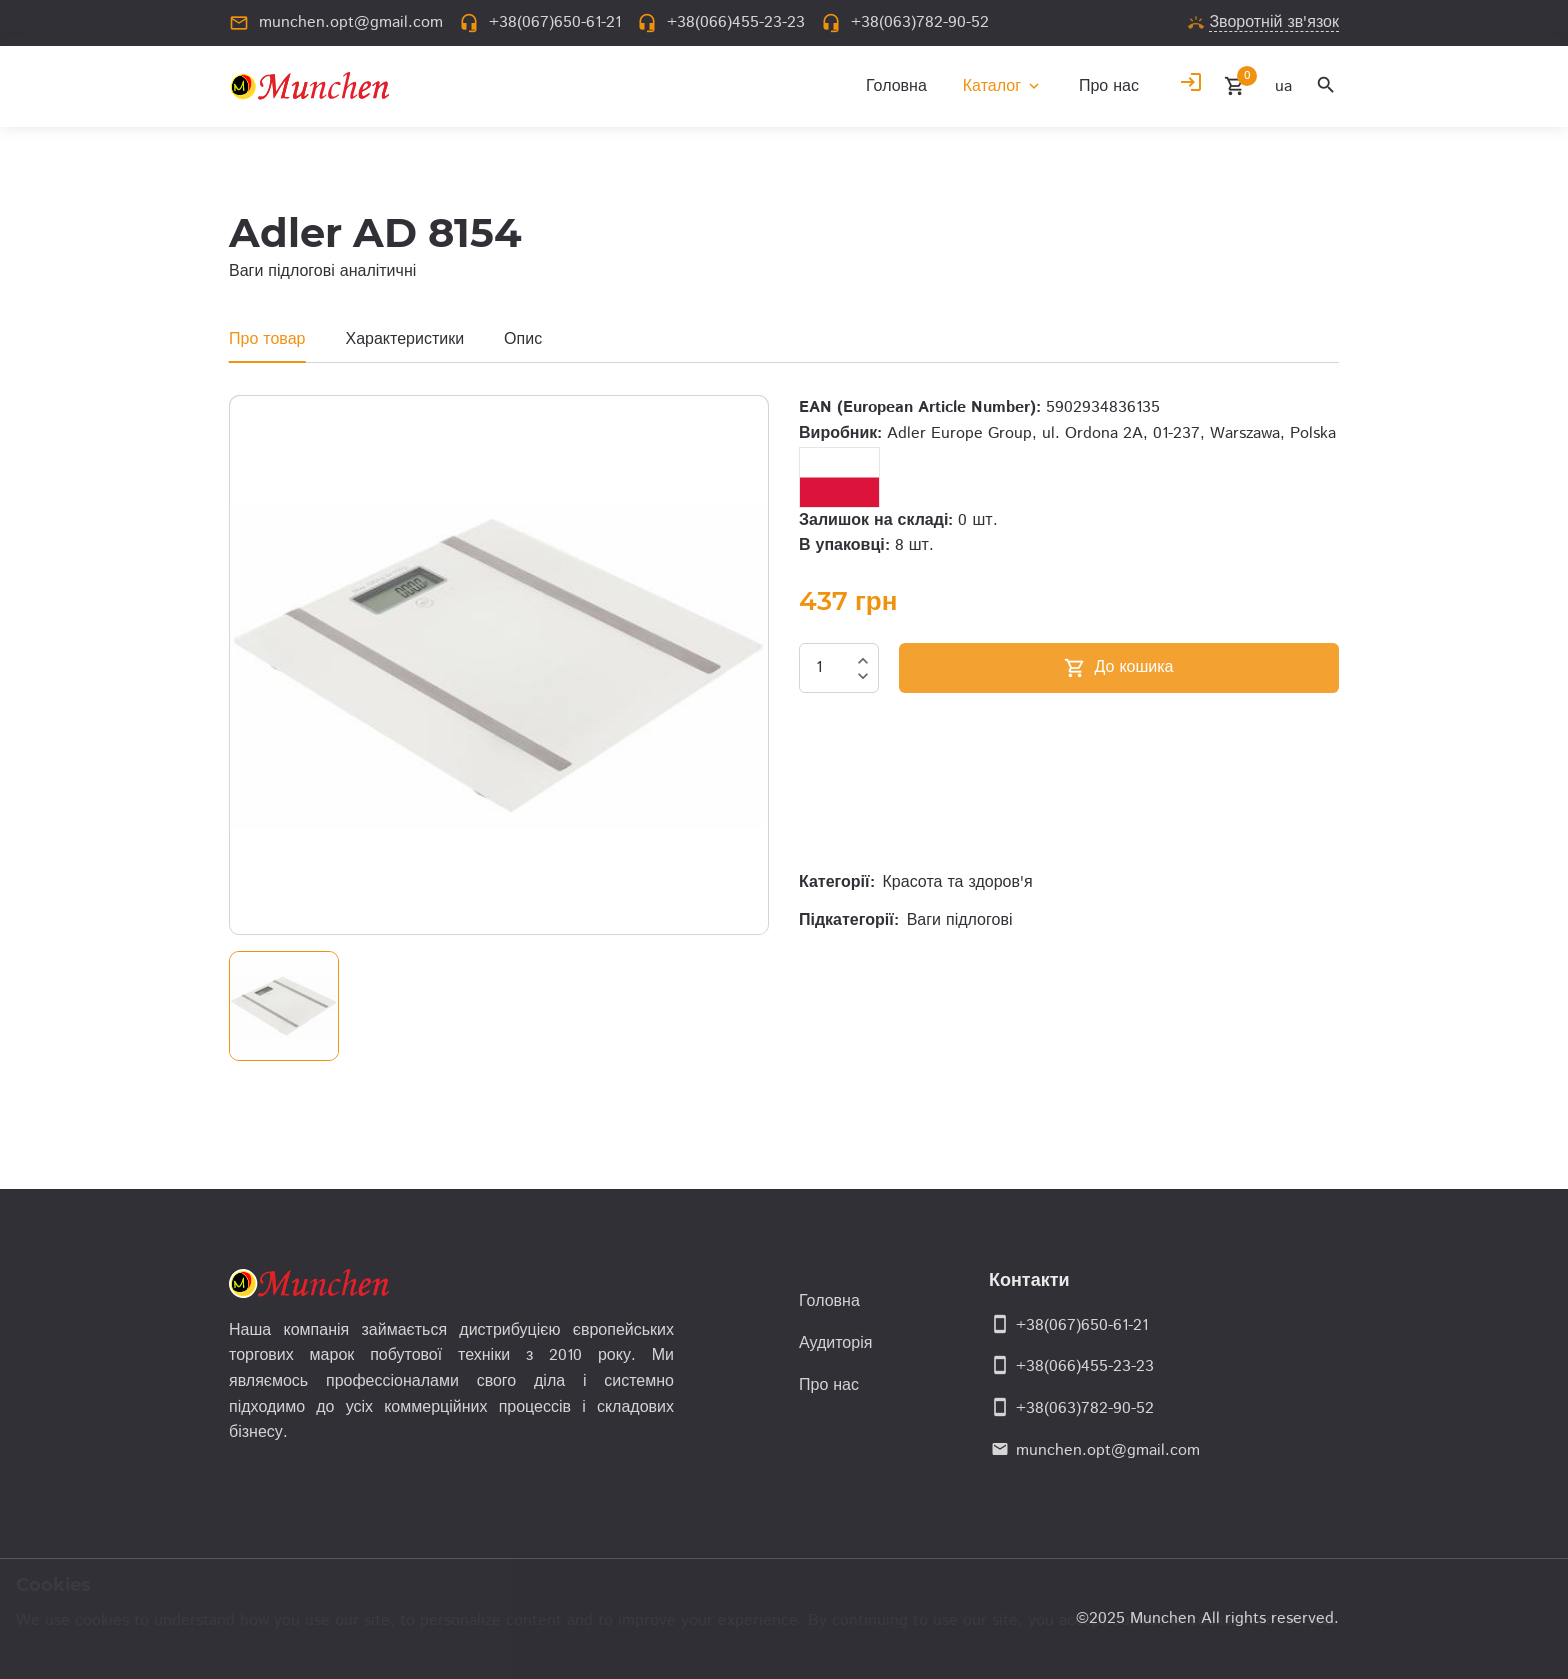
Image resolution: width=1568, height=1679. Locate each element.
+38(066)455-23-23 (1085, 1366)
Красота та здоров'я (958, 882)
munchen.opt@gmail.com (1108, 1450)
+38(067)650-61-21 (1082, 1325)
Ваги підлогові (960, 920)
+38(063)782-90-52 (1085, 1408)
